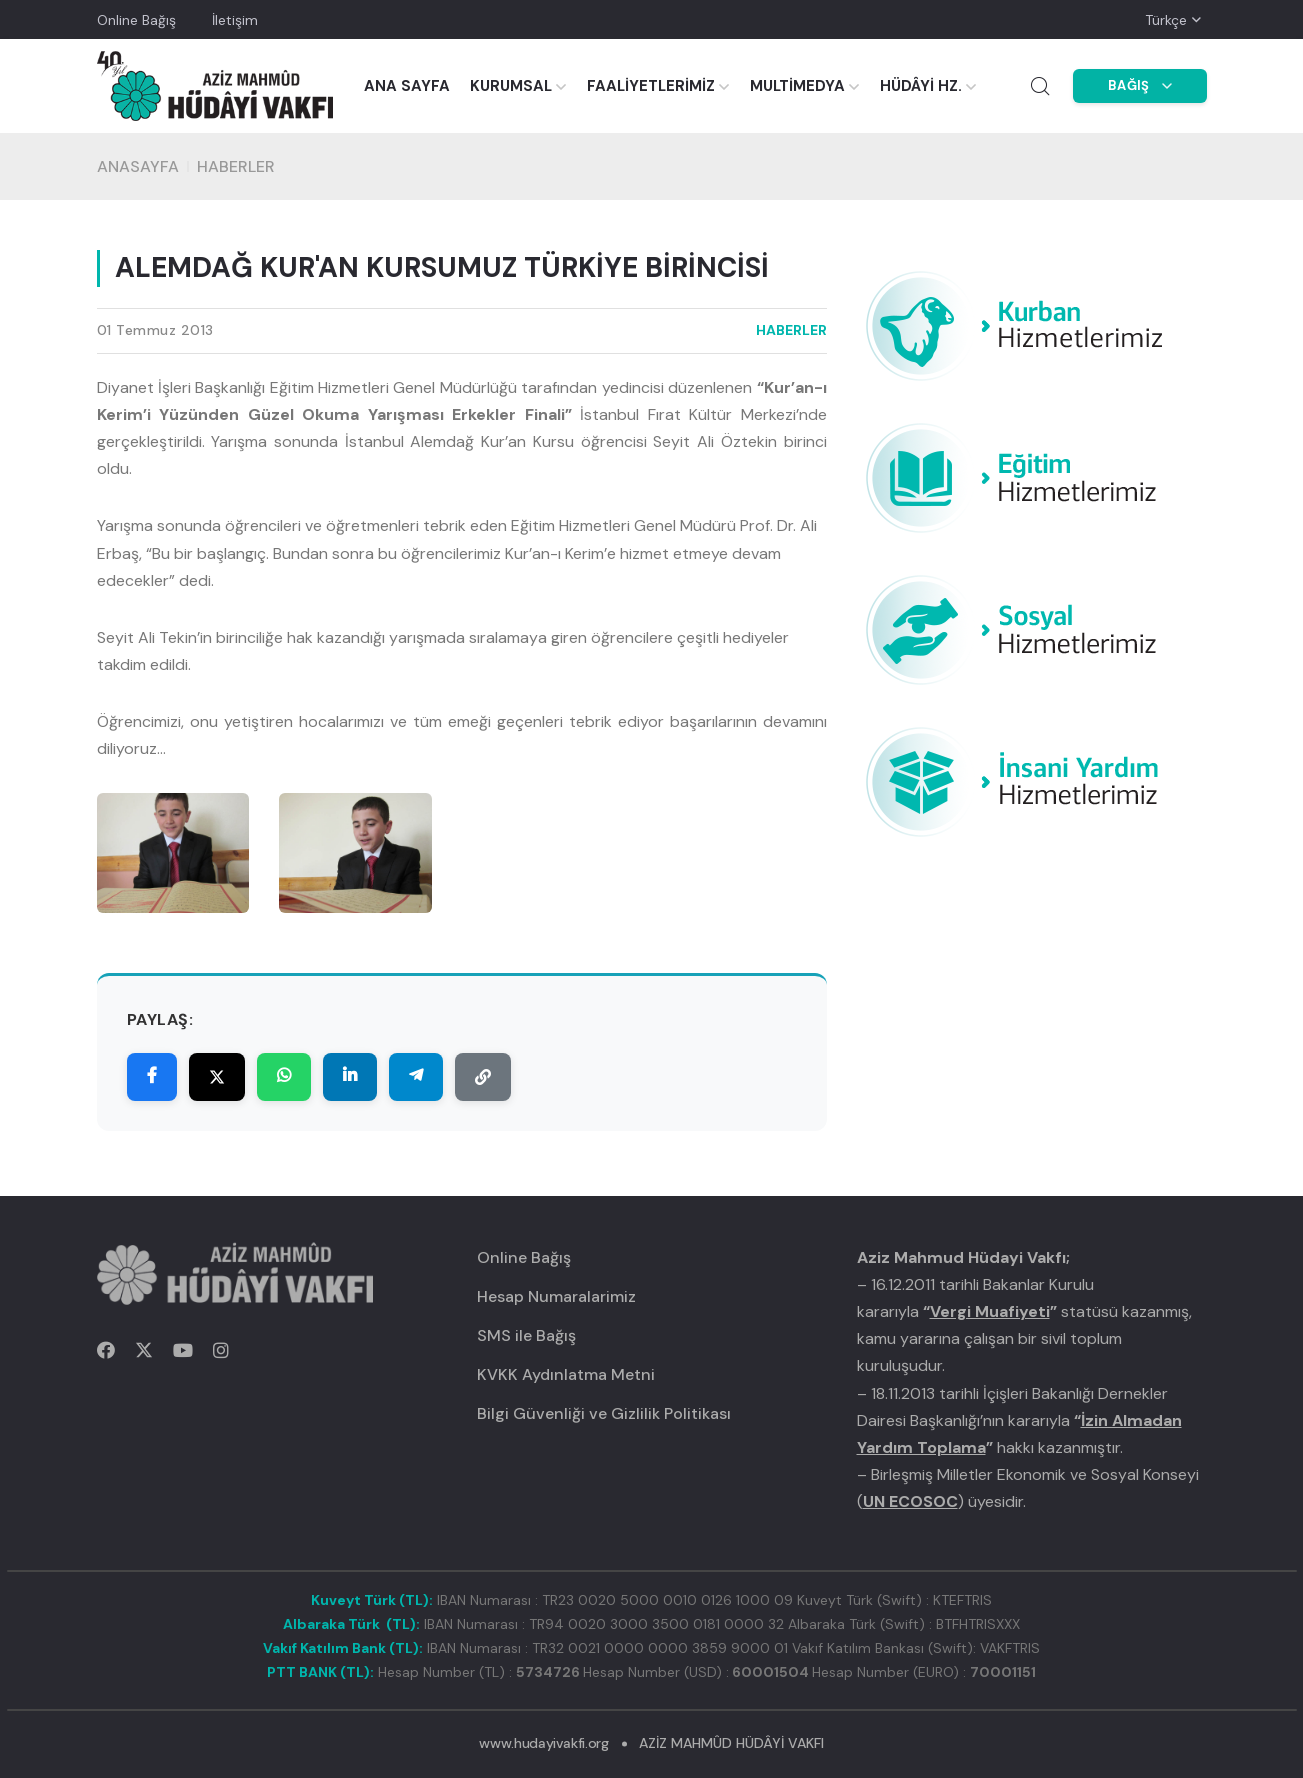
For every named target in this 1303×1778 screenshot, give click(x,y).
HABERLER (236, 166)
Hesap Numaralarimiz (556, 1296)
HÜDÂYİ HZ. (921, 86)
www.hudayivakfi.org (543, 1743)
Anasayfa (138, 166)
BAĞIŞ (1140, 85)
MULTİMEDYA (797, 86)
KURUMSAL (511, 86)
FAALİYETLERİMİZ (651, 86)
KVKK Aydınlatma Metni (566, 1374)
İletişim (235, 20)
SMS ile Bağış (526, 1335)
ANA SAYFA (407, 86)
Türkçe (1166, 20)
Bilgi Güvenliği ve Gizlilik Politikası (604, 1413)
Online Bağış (136, 20)
